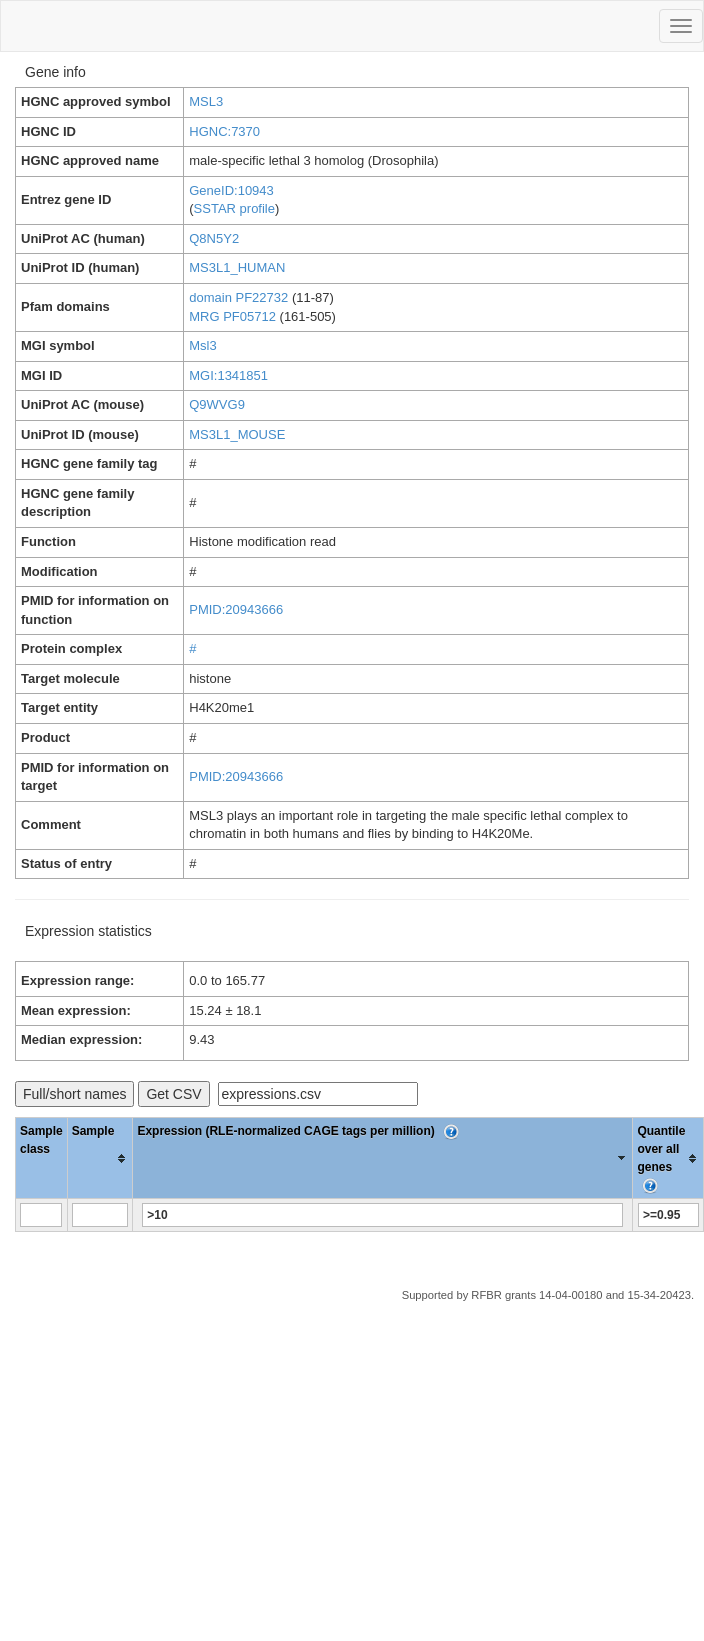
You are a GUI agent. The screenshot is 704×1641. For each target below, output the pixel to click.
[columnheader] (100, 1158)
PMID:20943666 (236, 609)
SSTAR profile (234, 208)
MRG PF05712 (232, 316)
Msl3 (202, 345)
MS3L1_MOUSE (237, 434)
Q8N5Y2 (214, 238)
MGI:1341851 (228, 375)
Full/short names (74, 1094)
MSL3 (206, 101)
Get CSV (173, 1094)
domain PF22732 (238, 297)
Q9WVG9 (217, 404)
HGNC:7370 (224, 131)
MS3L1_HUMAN (237, 267)
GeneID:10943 (231, 190)
